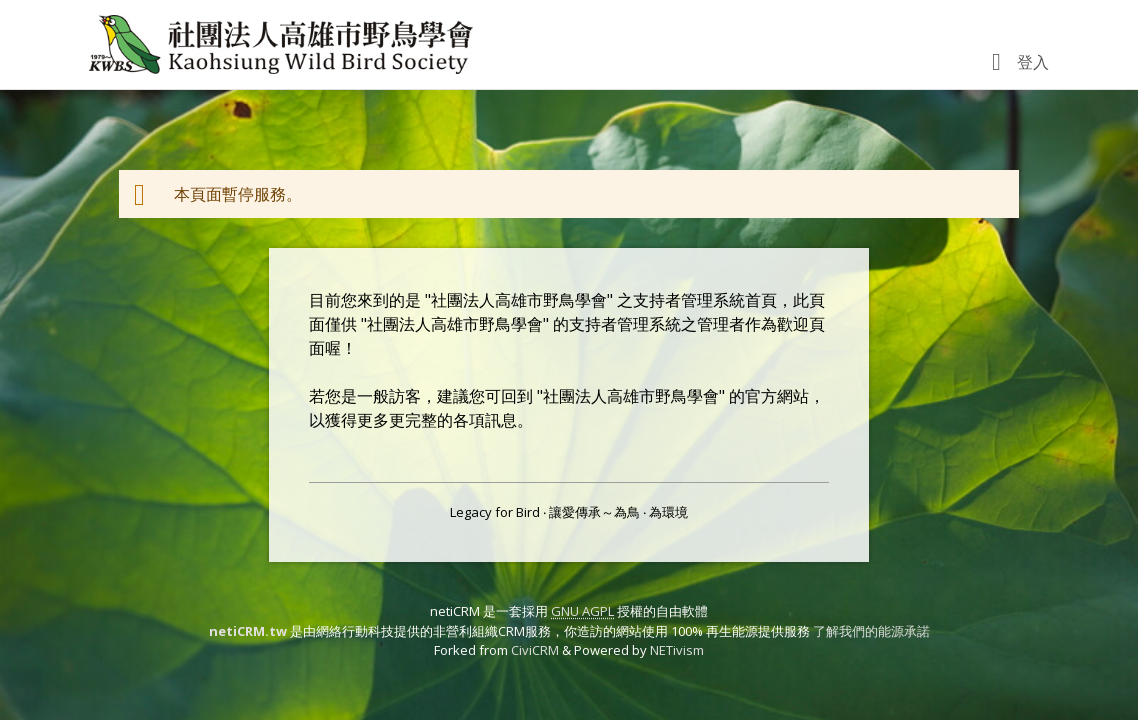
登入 (1033, 62)
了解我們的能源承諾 (871, 631)
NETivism (677, 650)
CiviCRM (535, 650)
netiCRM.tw (248, 631)
